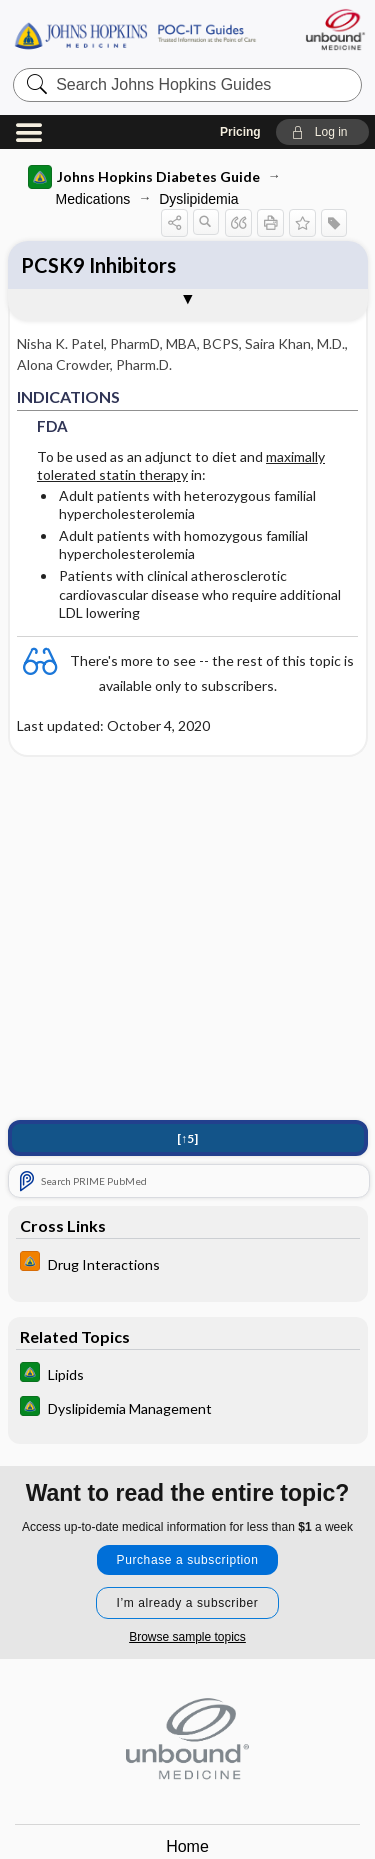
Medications (93, 199)
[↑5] (187, 1138)
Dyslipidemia (198, 199)
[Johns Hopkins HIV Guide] (188, 1263)
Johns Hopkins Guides (135, 34)
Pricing (240, 132)
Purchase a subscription (188, 1560)
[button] (322, 132)
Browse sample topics (187, 1637)
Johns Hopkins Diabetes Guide (144, 177)
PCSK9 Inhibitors (98, 265)
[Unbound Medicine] (334, 29)
